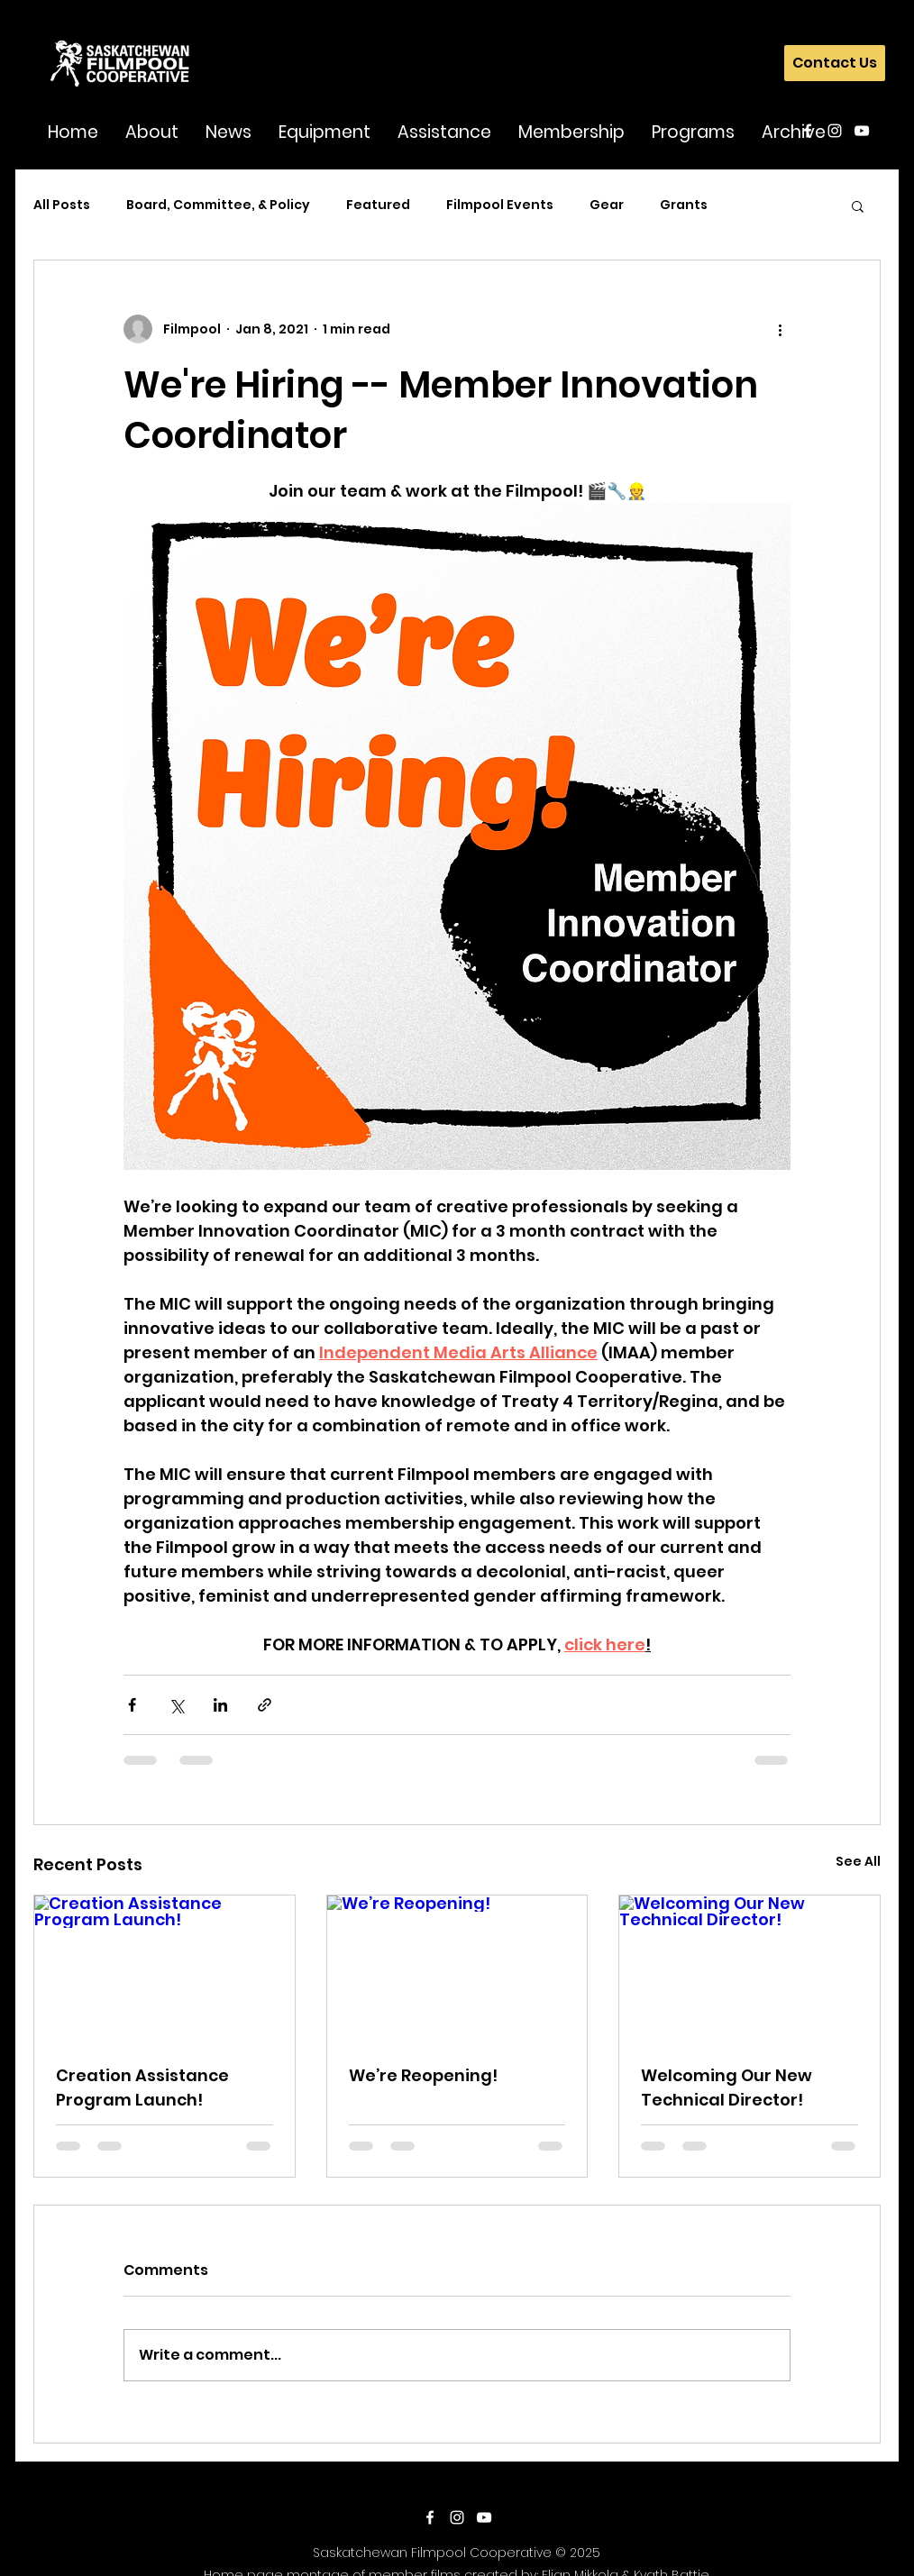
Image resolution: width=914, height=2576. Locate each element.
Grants (684, 205)
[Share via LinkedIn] (220, 1704)
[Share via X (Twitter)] (176, 1704)
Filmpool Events (499, 205)
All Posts (61, 205)
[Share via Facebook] (132, 1704)
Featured (378, 205)
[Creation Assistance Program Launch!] (164, 1968)
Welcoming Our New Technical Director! (726, 2087)
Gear (607, 205)
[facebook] (808, 131)
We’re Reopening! (423, 2075)
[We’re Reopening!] (457, 1968)
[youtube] (862, 131)
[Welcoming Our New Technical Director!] (749, 1968)
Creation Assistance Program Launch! (142, 2087)
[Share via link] (264, 1704)
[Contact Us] (834, 63)
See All (858, 1861)
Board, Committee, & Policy (218, 205)
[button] (152, 131)
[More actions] (780, 329)
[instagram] (835, 131)
